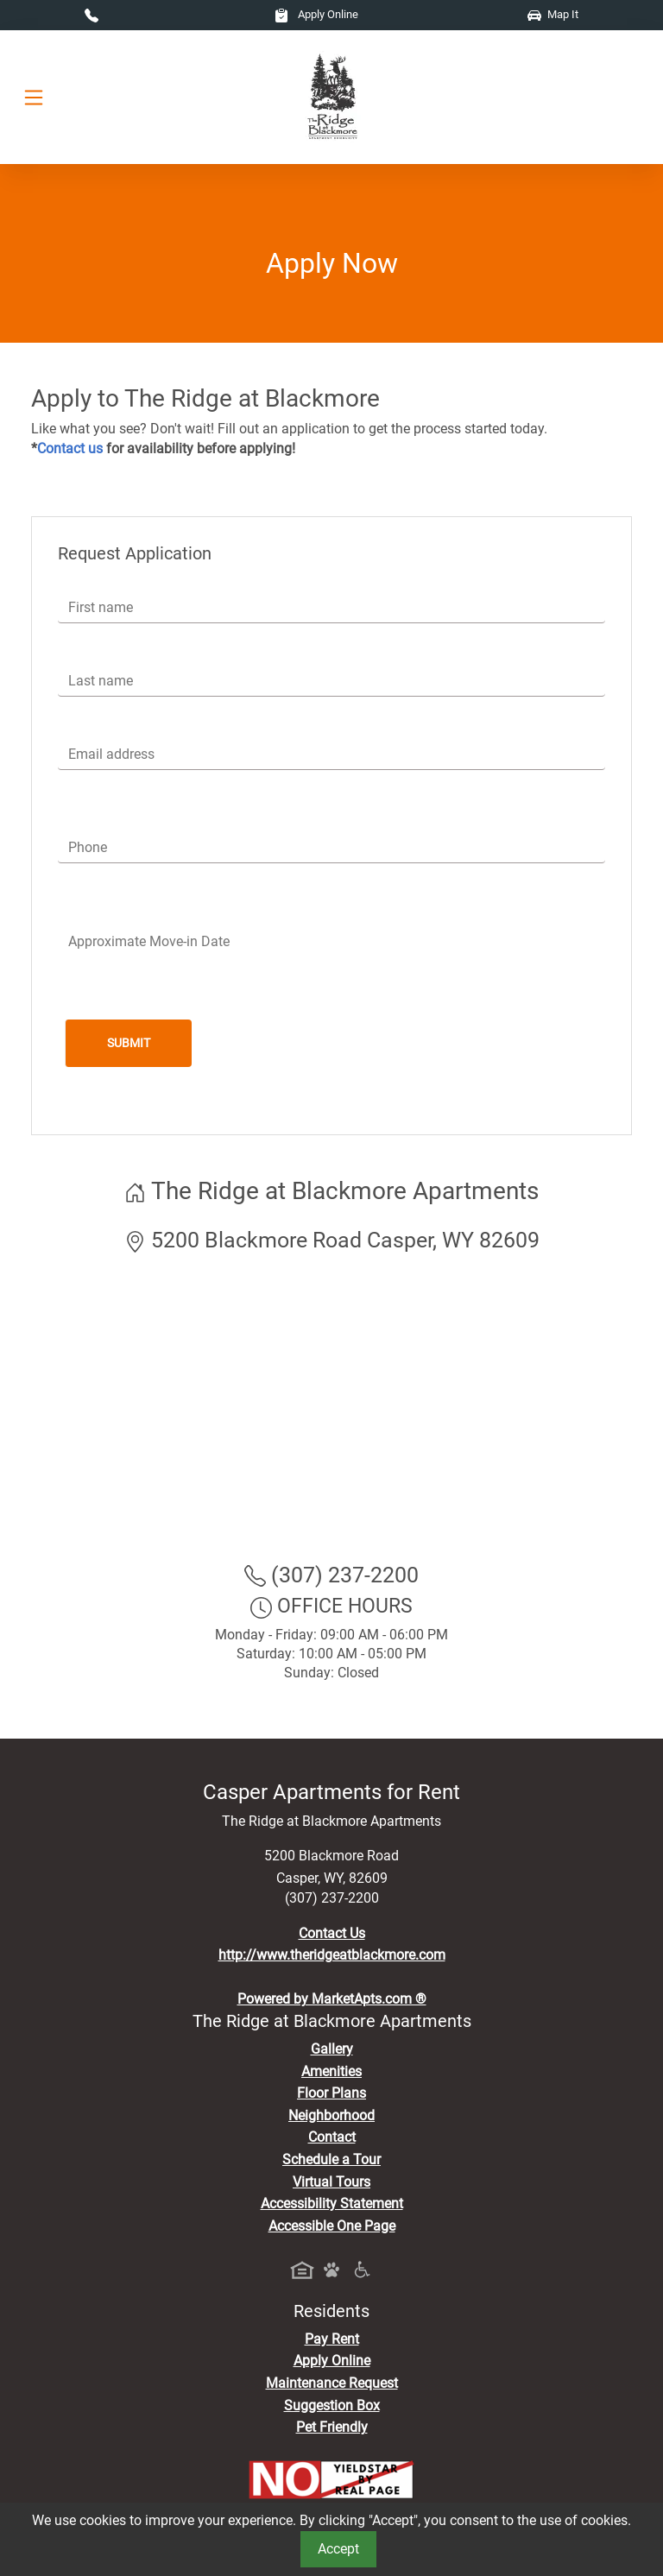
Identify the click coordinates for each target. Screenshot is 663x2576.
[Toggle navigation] (33, 97)
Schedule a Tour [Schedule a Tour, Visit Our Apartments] (331, 2159)
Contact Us (332, 1933)
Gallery (332, 2049)
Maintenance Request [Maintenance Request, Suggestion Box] (332, 2383)
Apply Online (316, 14)
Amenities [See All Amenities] (331, 2071)
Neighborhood (331, 2115)
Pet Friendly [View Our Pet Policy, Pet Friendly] (332, 2427)
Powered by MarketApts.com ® (331, 1999)
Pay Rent (332, 2339)
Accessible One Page (331, 2226)
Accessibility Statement (332, 2203)
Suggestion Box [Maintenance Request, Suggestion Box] (332, 2405)
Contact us (70, 448)
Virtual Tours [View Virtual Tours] (331, 2182)
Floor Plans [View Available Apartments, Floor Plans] (331, 2093)
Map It (552, 14)
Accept (338, 2549)
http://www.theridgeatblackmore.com (331, 1955)
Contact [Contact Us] (332, 2137)
